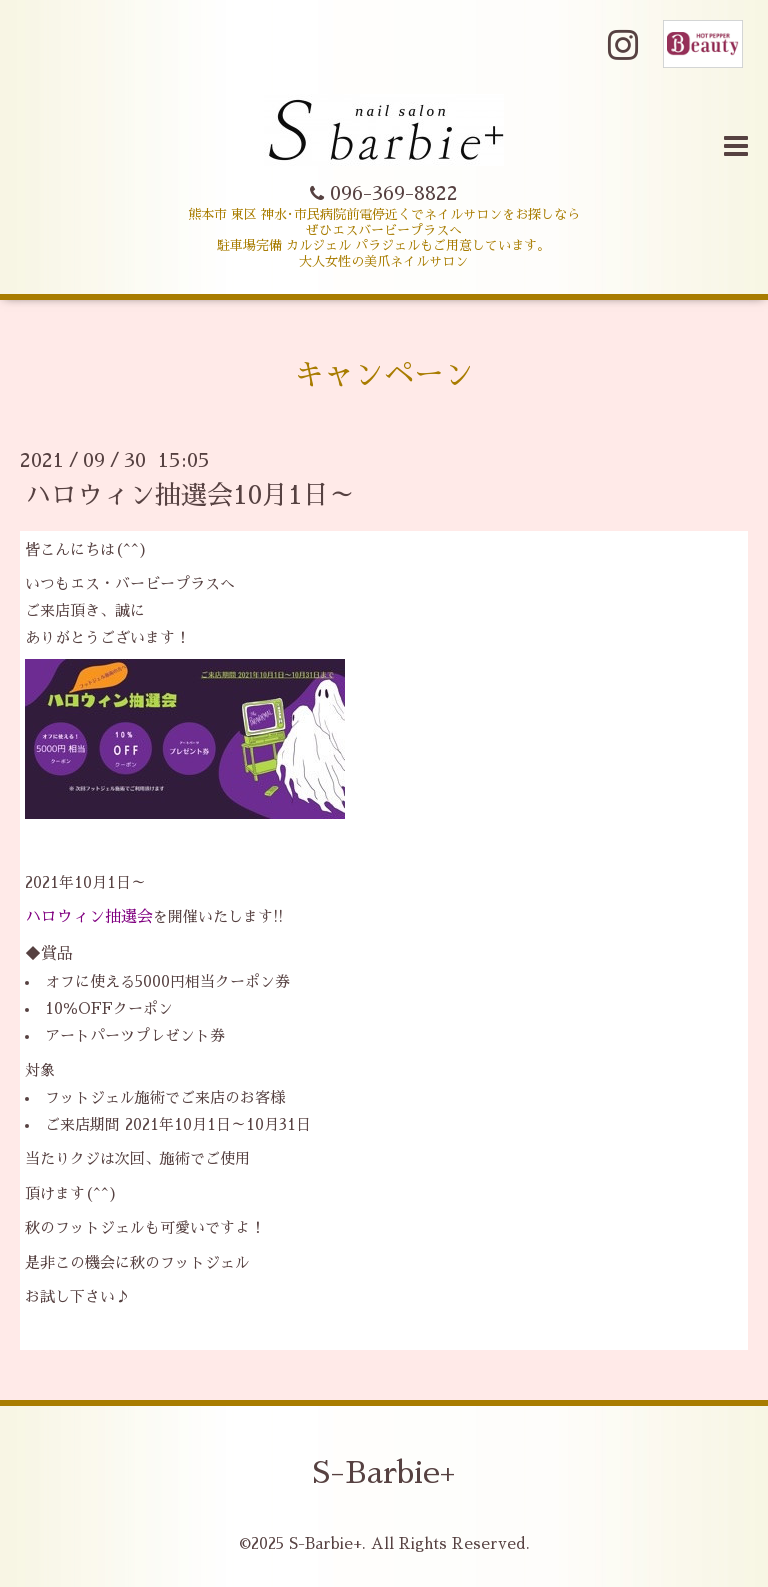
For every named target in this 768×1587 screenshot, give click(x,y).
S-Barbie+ (384, 1473)
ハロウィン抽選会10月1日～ (190, 495)
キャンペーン (384, 375)
